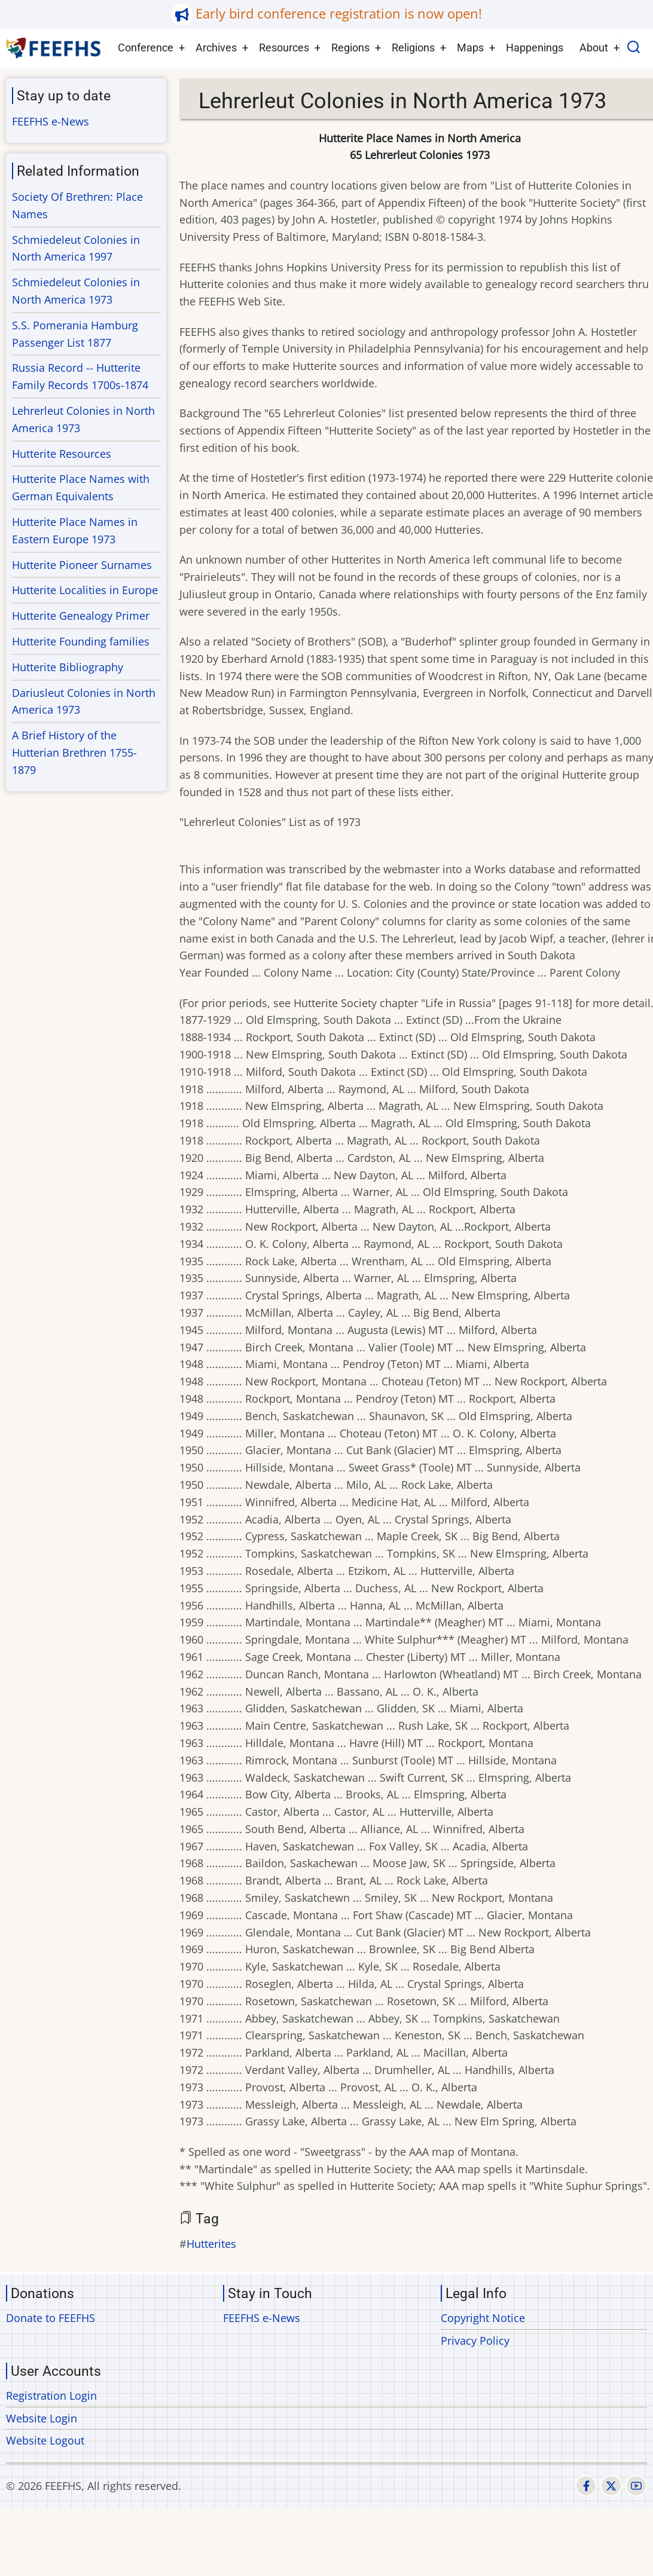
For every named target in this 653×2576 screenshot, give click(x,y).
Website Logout (45, 2440)
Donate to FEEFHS (50, 2318)
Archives (216, 47)
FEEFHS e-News (50, 121)
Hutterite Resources (61, 453)
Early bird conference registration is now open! (339, 13)
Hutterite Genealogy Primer (80, 615)
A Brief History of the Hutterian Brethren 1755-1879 (74, 752)
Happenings (534, 47)
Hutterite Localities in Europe (85, 590)
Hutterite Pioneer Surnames (82, 565)
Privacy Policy (475, 2340)
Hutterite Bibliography (67, 667)
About (593, 47)
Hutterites (211, 2244)
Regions (350, 47)
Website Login (41, 2418)
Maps (470, 47)
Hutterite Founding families (80, 641)
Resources (284, 47)
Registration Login (51, 2395)
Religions (413, 47)
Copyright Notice (483, 2318)
